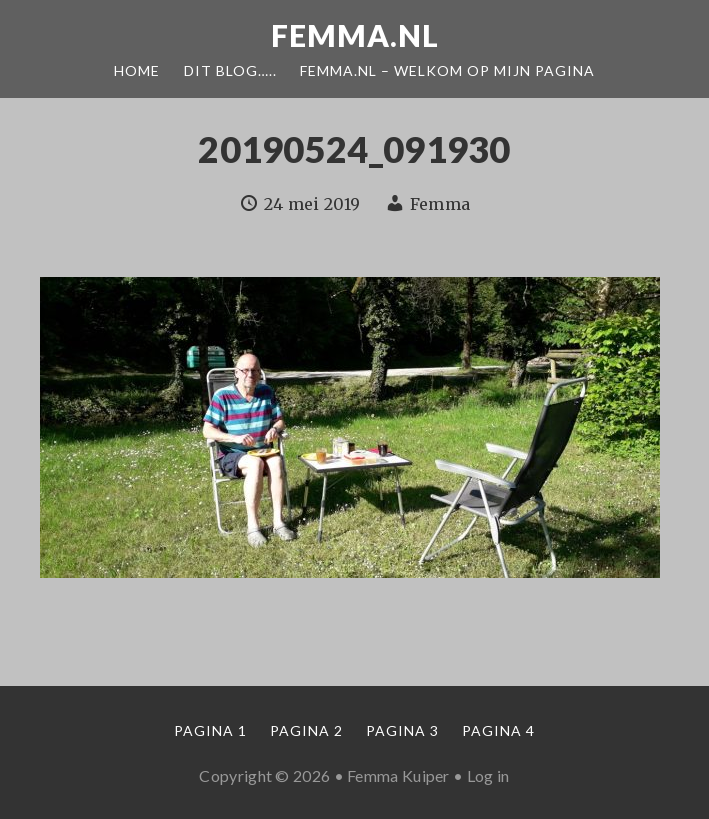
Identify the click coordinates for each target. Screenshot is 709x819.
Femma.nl (355, 35)
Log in (488, 775)
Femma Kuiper (398, 775)
